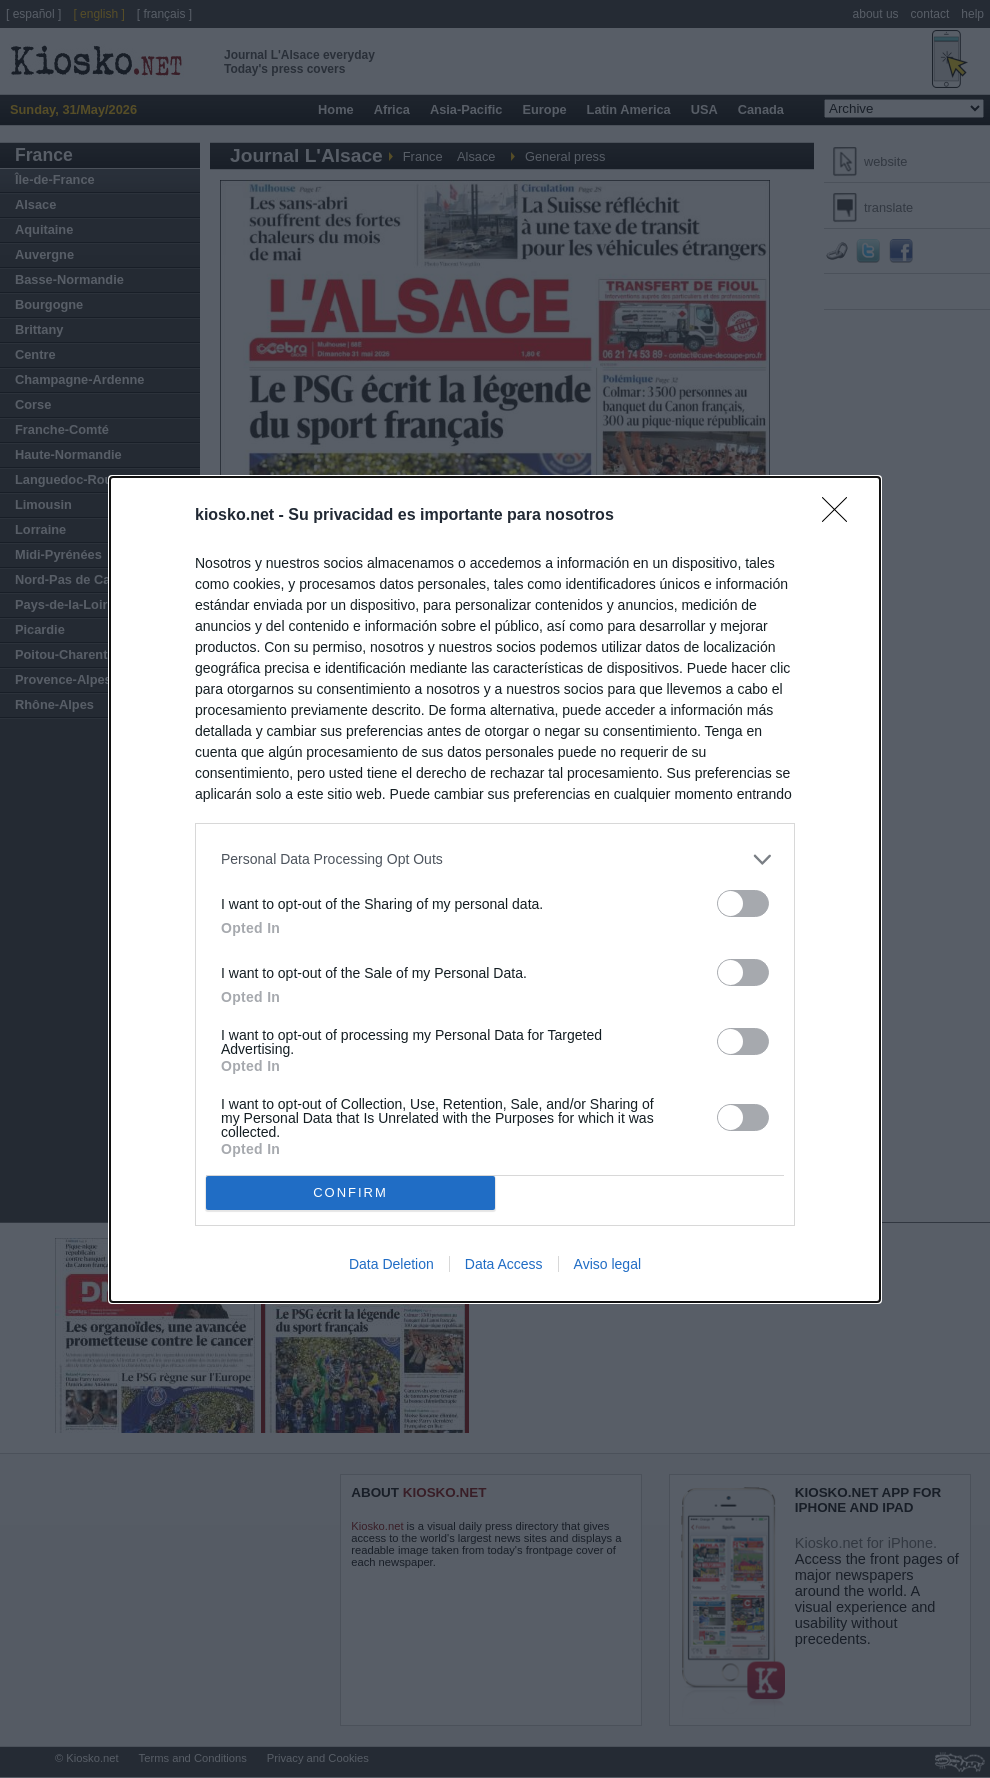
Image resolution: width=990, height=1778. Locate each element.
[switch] (743, 903)
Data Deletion (391, 1264)
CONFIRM (350, 1191)
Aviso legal (607, 1264)
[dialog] (495, 889)
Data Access (504, 1264)
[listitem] (495, 859)
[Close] (841, 516)
